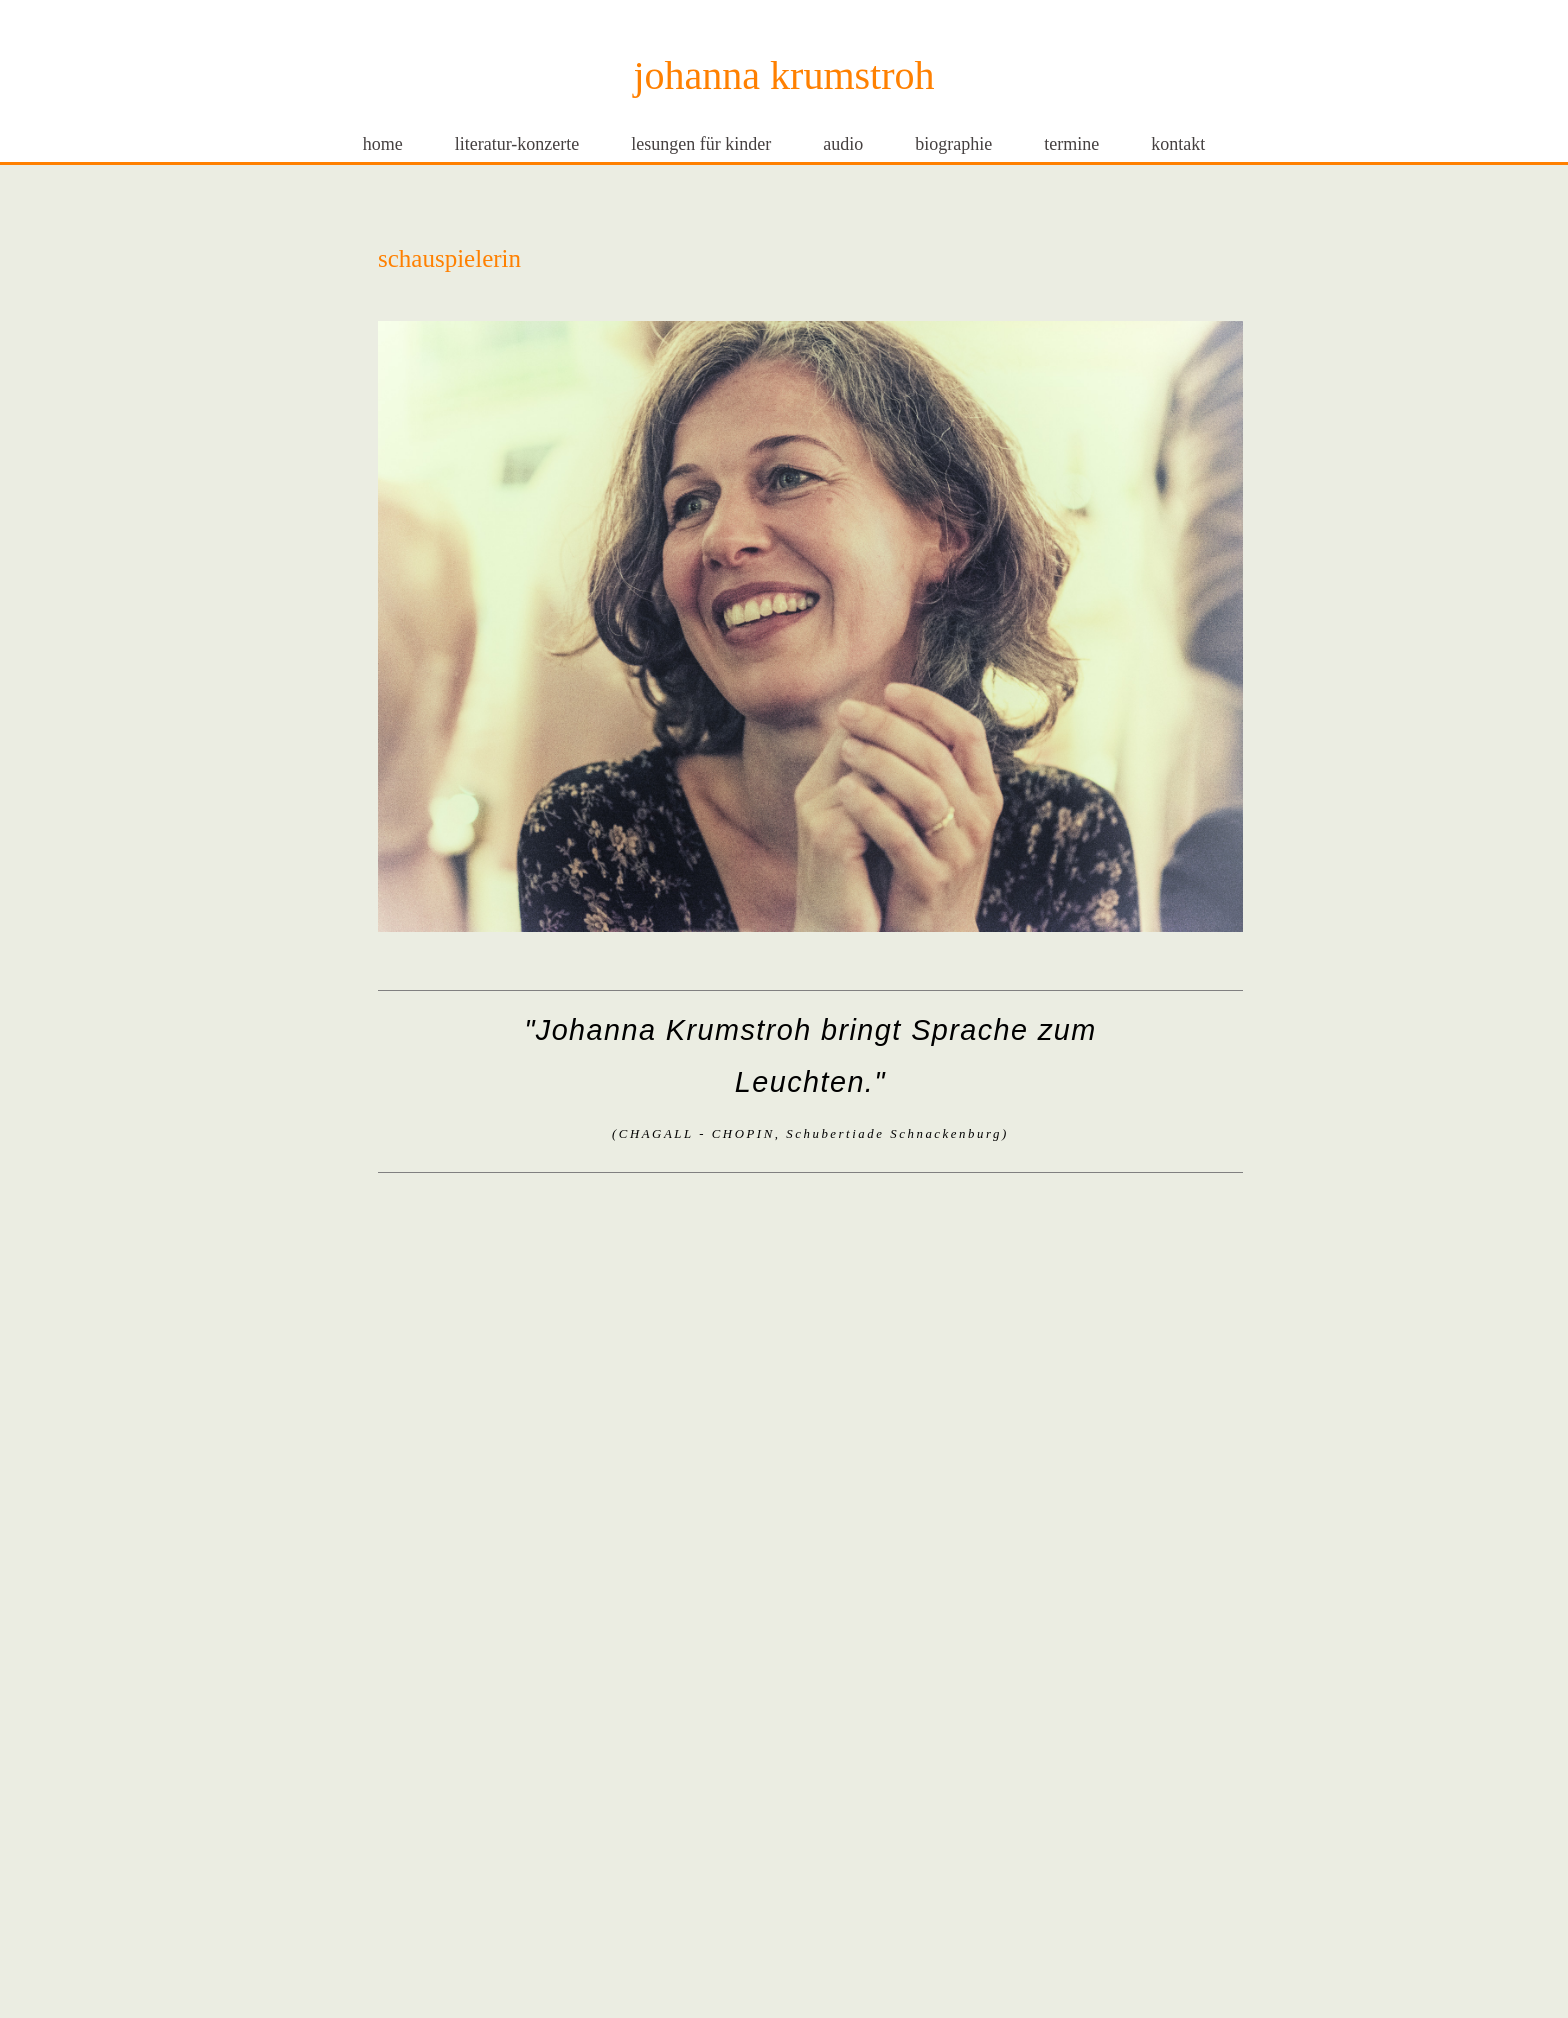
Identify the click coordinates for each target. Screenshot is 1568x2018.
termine (1071, 144)
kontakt (1178, 144)
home (383, 144)
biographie (953, 144)
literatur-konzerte (517, 144)
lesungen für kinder (701, 144)
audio (843, 144)
